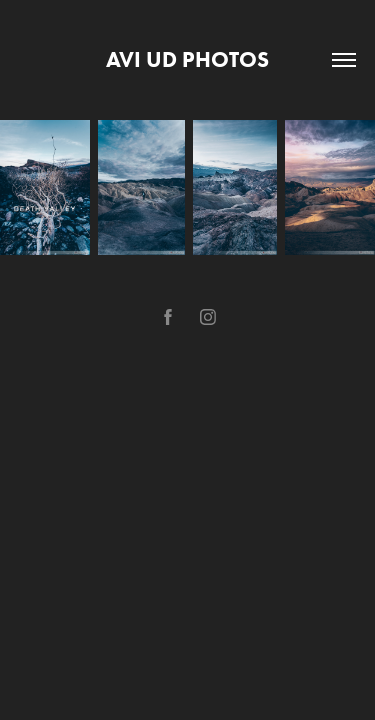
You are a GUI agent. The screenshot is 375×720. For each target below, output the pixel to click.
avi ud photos (187, 59)
